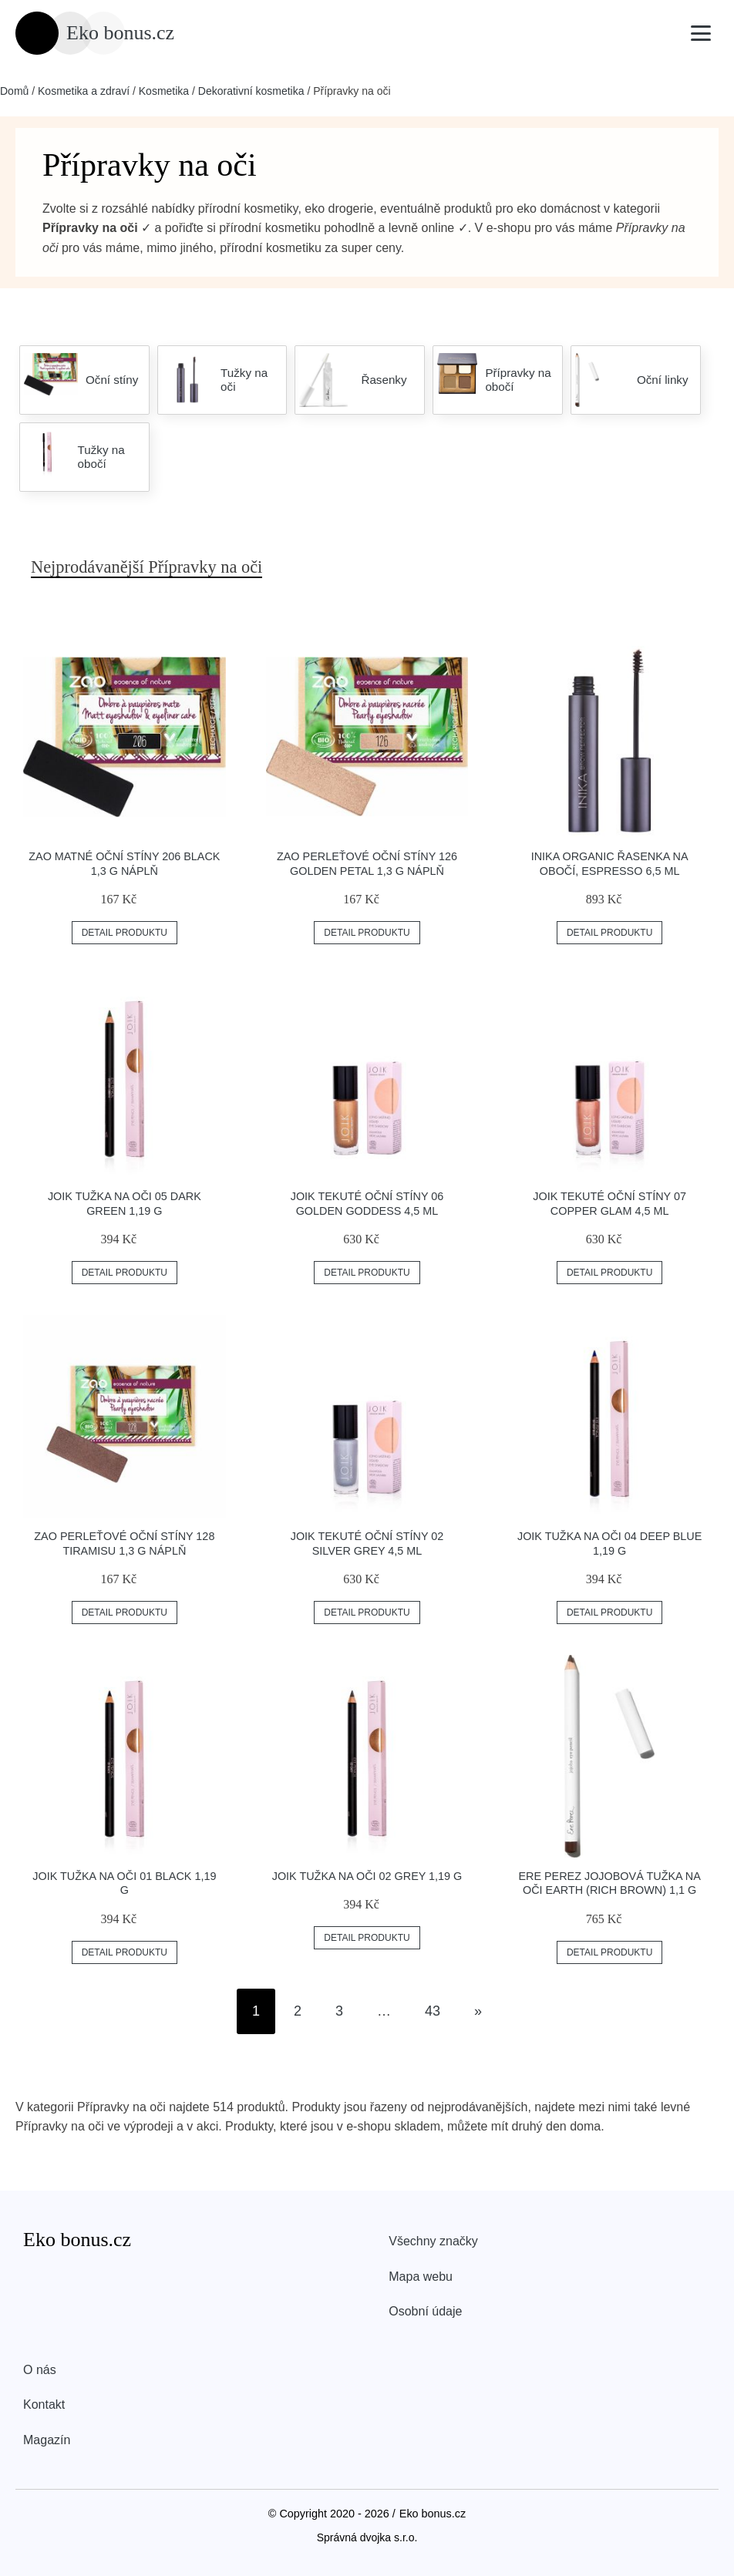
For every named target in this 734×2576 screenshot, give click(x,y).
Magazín (46, 2440)
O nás (39, 2369)
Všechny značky (433, 2241)
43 (432, 2011)
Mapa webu (421, 2276)
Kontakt (44, 2404)
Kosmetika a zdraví (84, 91)
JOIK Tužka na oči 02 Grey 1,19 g (367, 1876)
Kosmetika (164, 91)
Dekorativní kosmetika (251, 91)
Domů (14, 91)
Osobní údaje (425, 2311)
